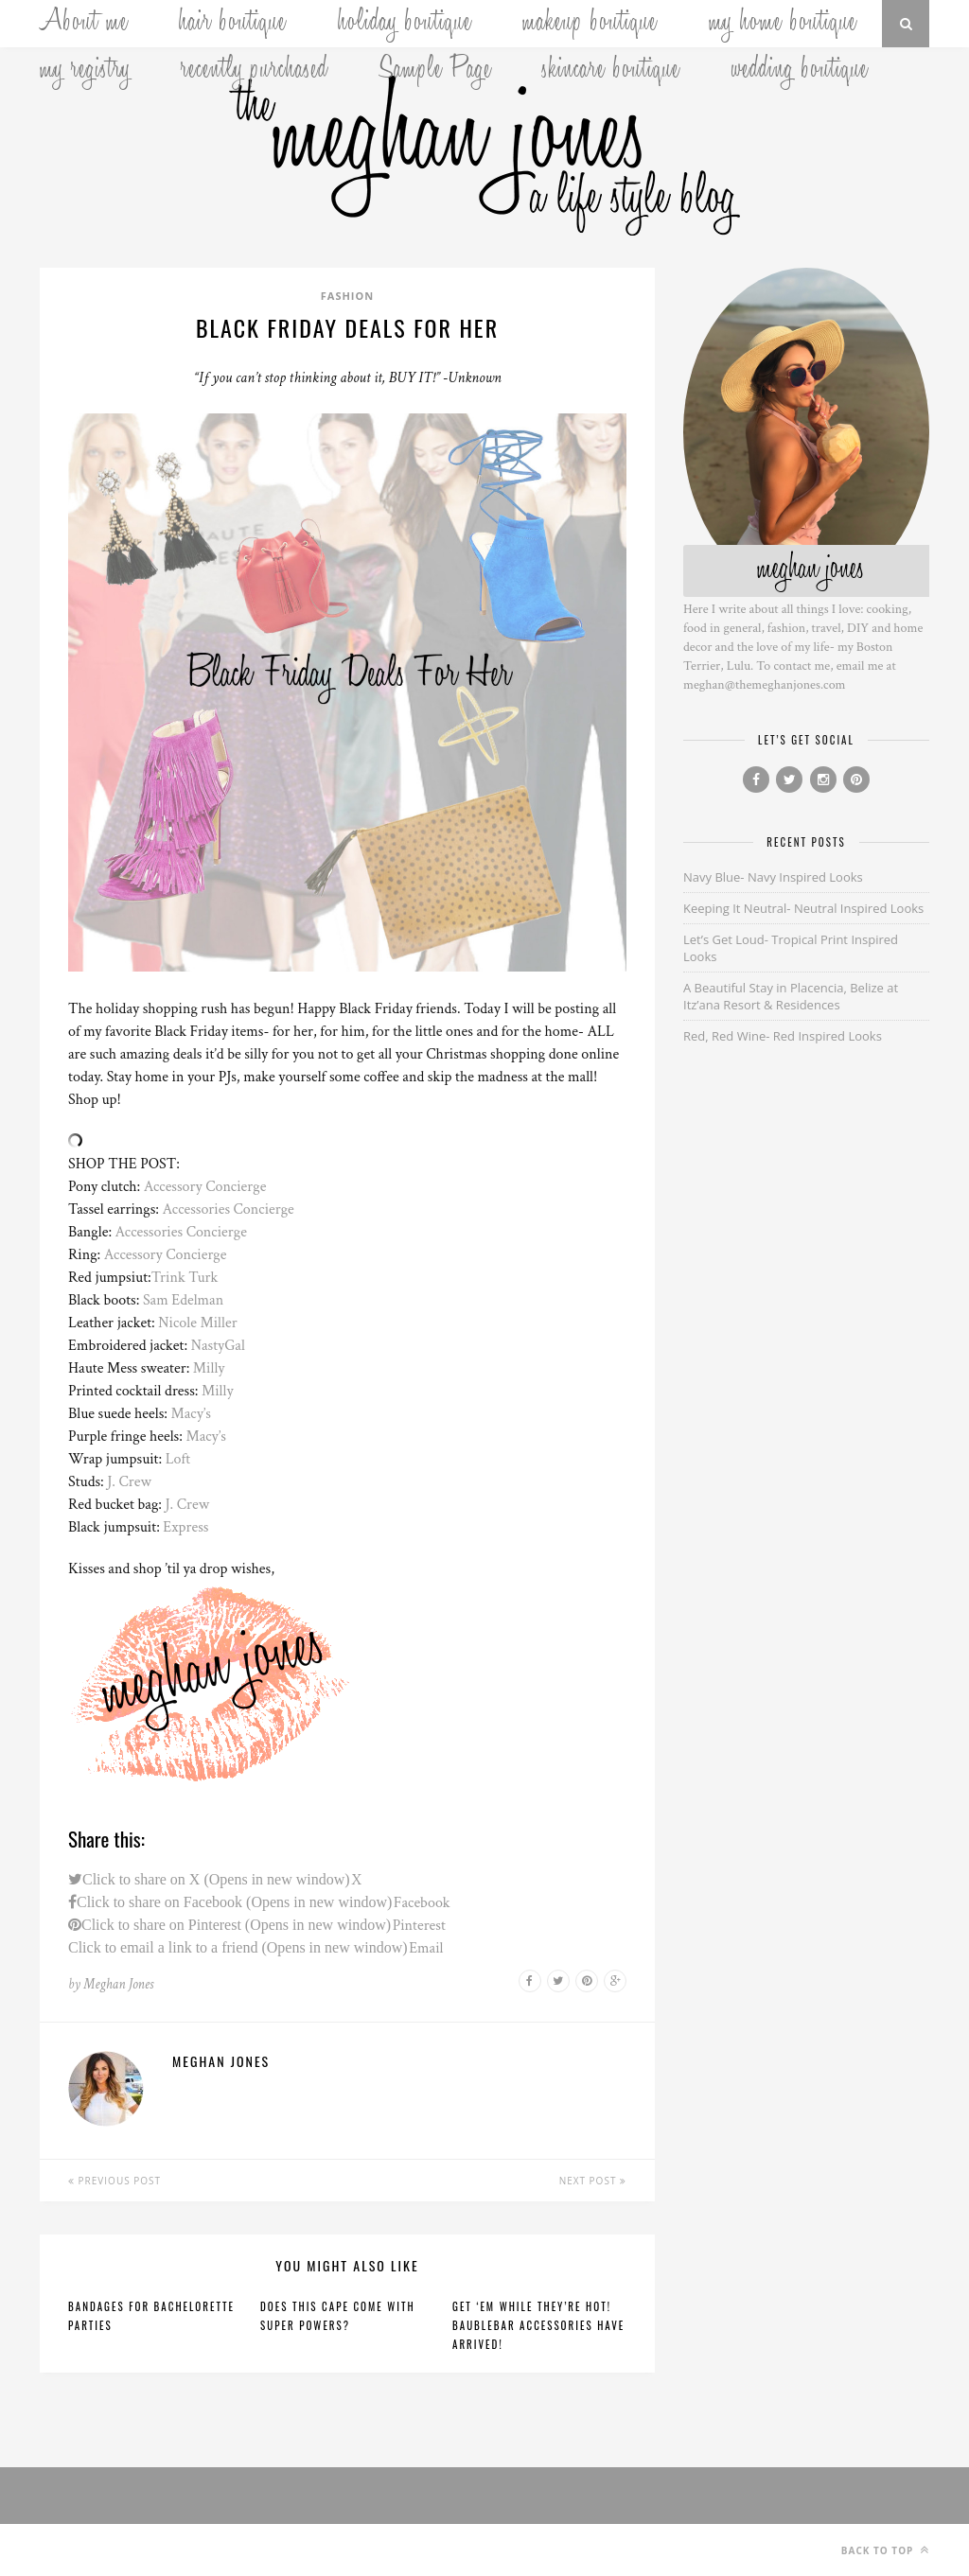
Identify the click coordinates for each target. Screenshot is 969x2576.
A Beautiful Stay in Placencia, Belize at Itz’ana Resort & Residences (790, 996)
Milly (209, 1368)
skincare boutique (611, 71)
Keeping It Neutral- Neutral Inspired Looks (803, 908)
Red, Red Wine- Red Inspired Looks (782, 1035)
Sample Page (435, 71)
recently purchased (254, 71)
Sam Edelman (183, 1300)
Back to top (885, 2550)
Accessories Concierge (228, 1209)
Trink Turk (184, 1278)
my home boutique (783, 24)
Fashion (347, 296)
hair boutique (233, 24)
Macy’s (190, 1414)
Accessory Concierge (205, 1187)
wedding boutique (800, 71)
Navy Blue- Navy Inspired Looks (773, 876)
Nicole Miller (197, 1323)
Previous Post (114, 2180)
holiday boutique (405, 24)
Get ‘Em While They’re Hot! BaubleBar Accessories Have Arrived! (538, 2325)
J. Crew (129, 1482)
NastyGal (218, 1346)
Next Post (592, 2180)
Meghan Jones (118, 1984)
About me (84, 24)
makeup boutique (590, 24)
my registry (85, 71)
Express (185, 1527)
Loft (178, 1459)
